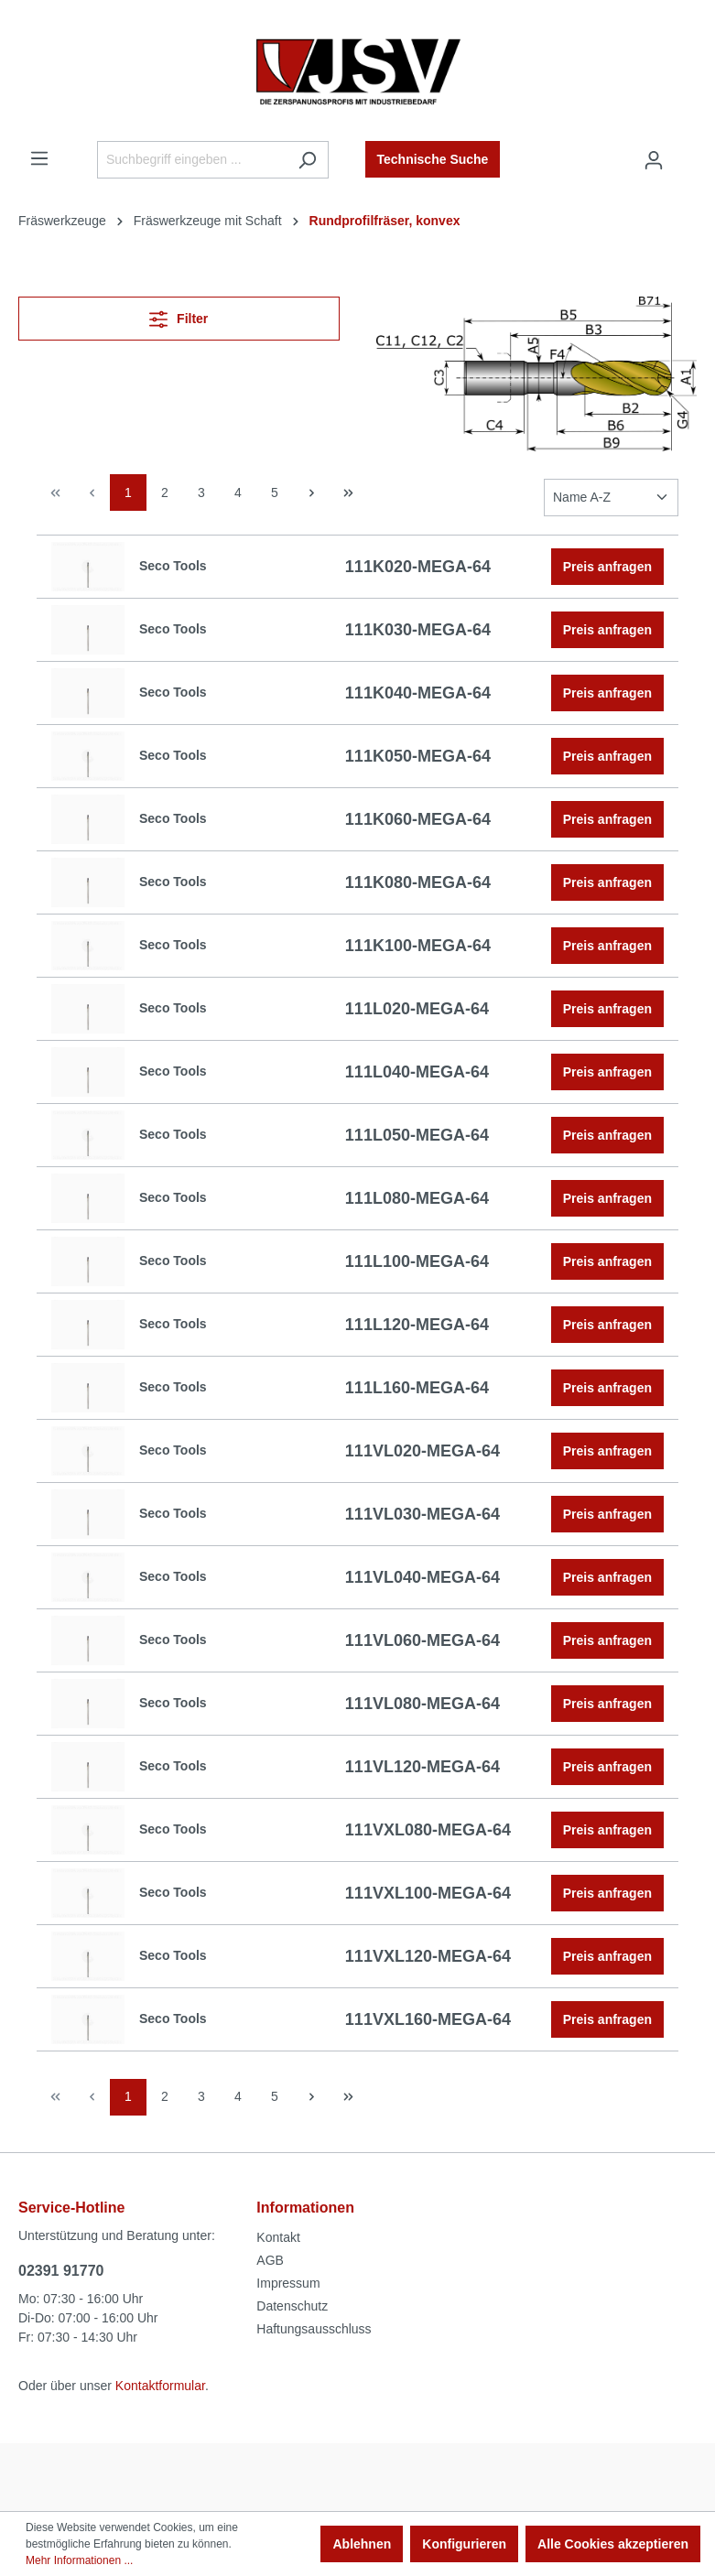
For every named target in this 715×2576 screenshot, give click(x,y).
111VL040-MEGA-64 (422, 1577)
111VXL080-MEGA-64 (428, 1830)
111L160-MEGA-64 (417, 1388)
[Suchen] (307, 160)
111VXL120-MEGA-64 (428, 1956)
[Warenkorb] (686, 153)
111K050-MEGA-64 (418, 756)
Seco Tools (173, 565)
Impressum (288, 2283)
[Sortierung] (611, 497)
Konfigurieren (464, 2544)
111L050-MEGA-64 (417, 1135)
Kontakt (277, 2237)
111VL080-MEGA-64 (422, 1703)
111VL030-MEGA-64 (422, 1514)
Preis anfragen (607, 566)
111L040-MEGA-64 (417, 1072)
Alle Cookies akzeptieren (612, 2544)
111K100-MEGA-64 (418, 945)
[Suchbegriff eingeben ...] (192, 160)
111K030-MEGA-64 (418, 630)
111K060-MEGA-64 (418, 819)
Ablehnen (361, 2544)
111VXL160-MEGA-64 (428, 2019)
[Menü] (39, 158)
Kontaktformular (160, 2385)
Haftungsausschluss (313, 2329)
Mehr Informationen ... (79, 2560)
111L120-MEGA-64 (417, 1324)
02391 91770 (60, 2270)
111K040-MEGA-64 (418, 693)
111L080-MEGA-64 (417, 1198)
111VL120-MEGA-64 (422, 1767)
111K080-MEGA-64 (418, 882)
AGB (270, 2260)
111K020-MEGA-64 (418, 566)
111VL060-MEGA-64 (422, 1640)
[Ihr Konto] (654, 160)
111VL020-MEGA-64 (422, 1451)
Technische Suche (433, 159)
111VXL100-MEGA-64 (428, 1893)
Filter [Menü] (178, 315)
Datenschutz (292, 2306)
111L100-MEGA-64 (417, 1261)
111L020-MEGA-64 (417, 1009)
